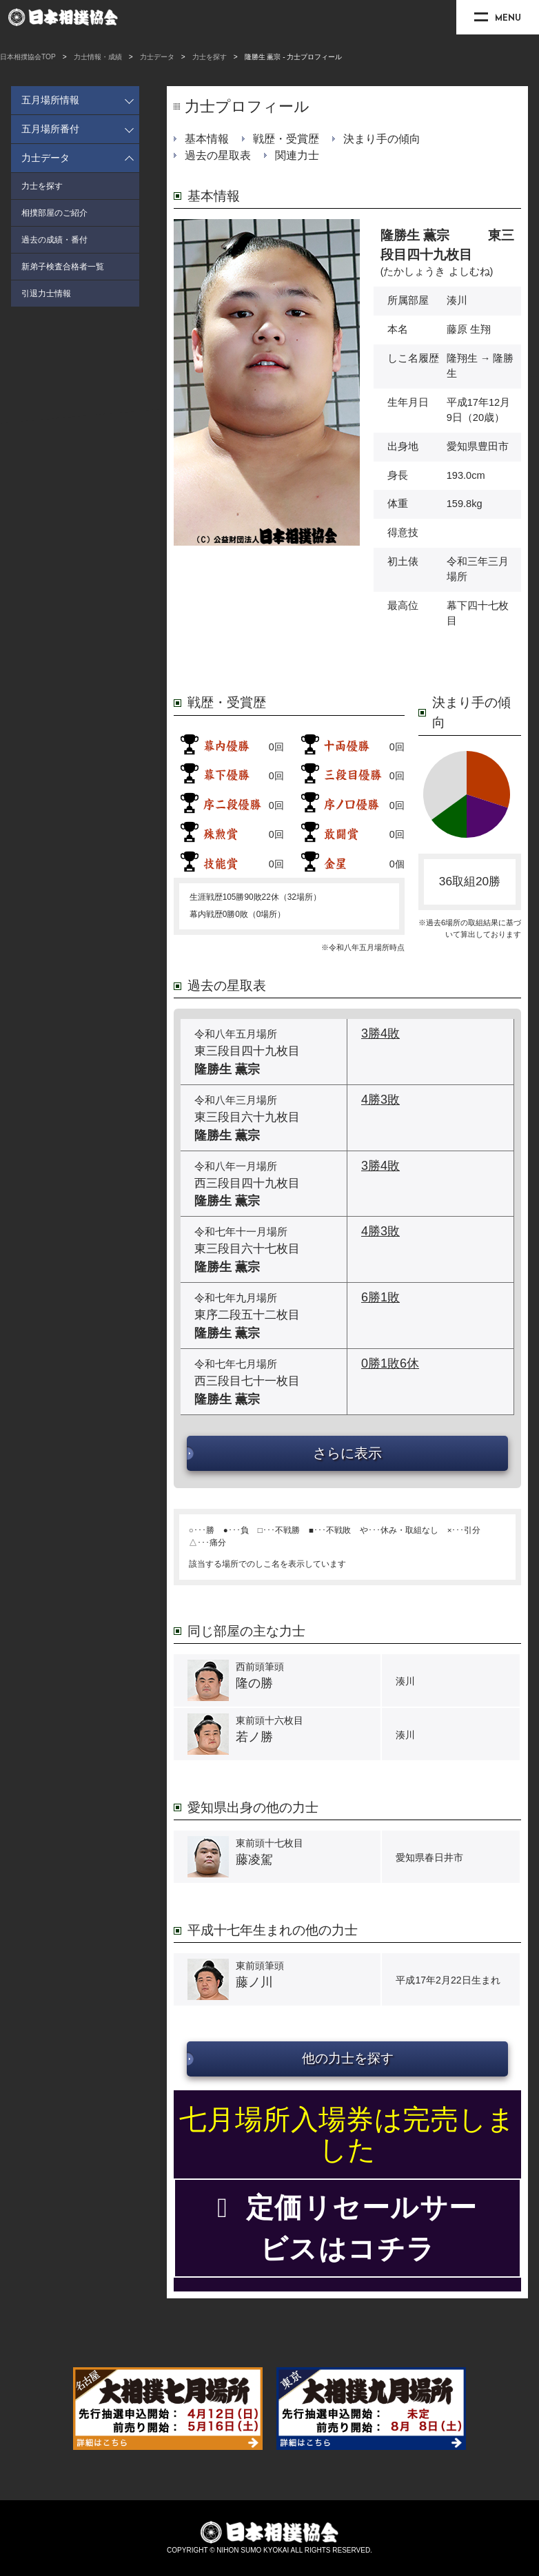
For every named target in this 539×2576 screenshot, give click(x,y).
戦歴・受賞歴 (286, 139)
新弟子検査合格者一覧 (62, 266)
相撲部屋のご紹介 (54, 213)
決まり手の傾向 (381, 139)
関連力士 (297, 155)
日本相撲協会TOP (28, 57)
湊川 (457, 300)
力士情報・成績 (98, 57)
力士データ (157, 57)
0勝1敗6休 (390, 1363)
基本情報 (207, 139)
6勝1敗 (380, 1297)
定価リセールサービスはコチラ (347, 2228)
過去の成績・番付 (54, 240)
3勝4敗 (380, 1033)
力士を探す (209, 57)
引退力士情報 (46, 293)
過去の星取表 (218, 155)
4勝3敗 (380, 1099)
